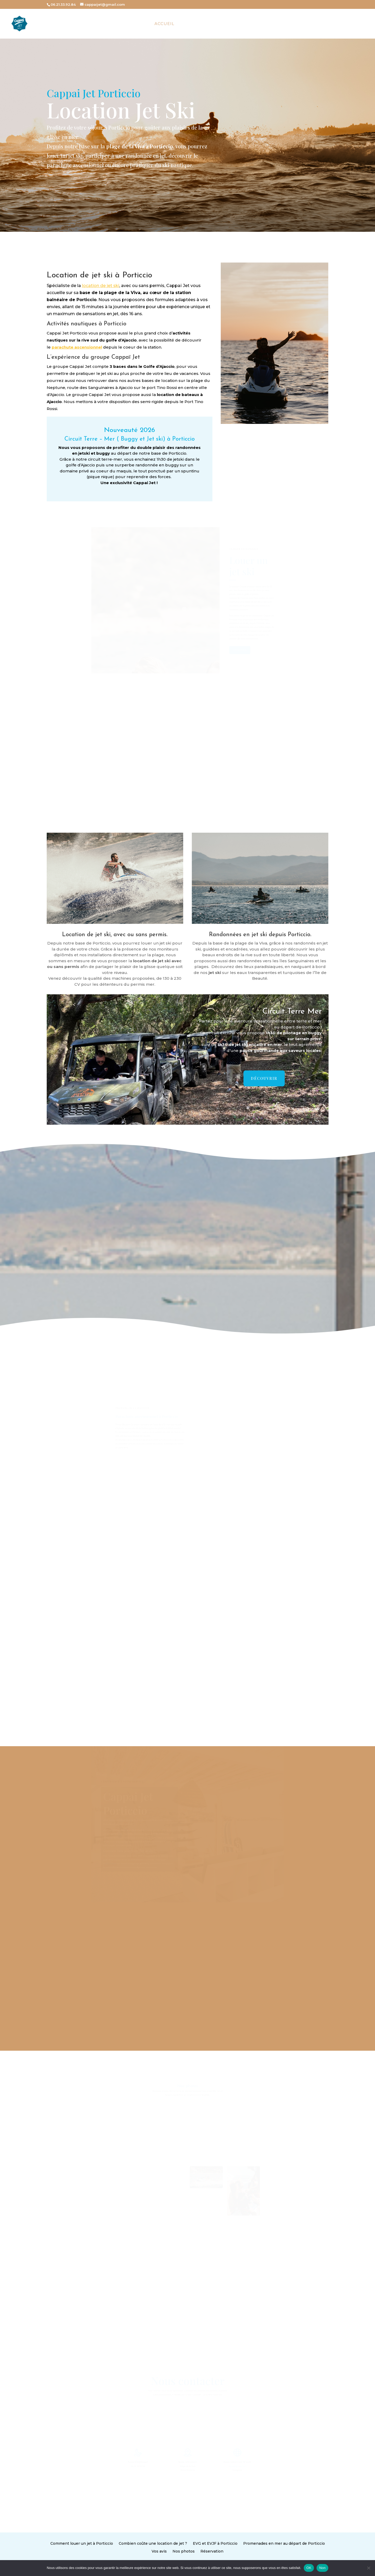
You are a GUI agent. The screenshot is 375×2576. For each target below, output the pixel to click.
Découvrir (264, 1078)
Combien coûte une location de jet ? (169, 2545)
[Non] (368, 2568)
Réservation (200, 2549)
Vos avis (173, 2549)
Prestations (222, 24)
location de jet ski (100, 285)
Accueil (164, 24)
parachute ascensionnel (77, 347)
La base (190, 24)
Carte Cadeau (318, 24)
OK (308, 2568)
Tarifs (258, 24)
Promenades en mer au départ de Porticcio (237, 2545)
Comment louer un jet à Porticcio (133, 2545)
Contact (283, 24)
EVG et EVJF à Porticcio (201, 2545)
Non (322, 2568)
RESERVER (355, 24)
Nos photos (185, 2549)
